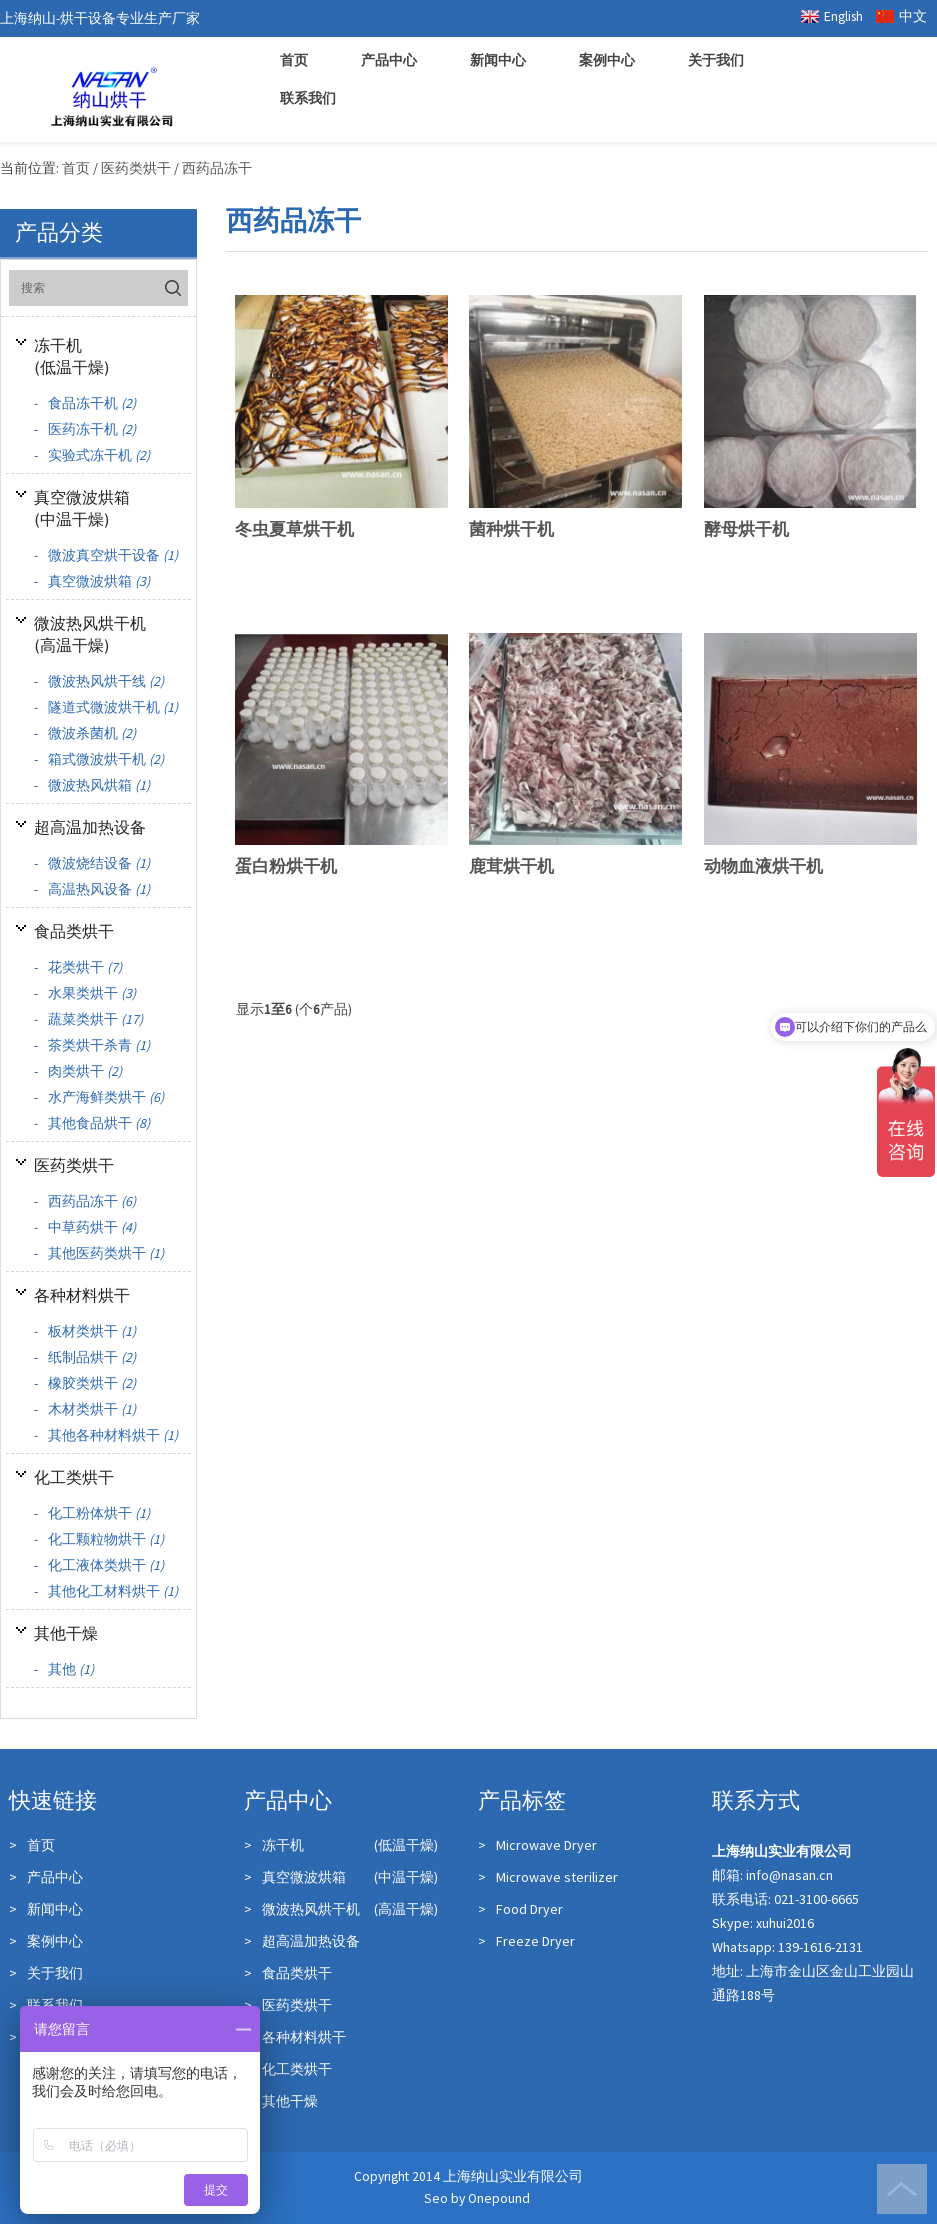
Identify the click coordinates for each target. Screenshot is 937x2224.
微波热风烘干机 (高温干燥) (341, 1909)
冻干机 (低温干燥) (341, 1845)
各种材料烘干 (82, 1295)
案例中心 (607, 60)
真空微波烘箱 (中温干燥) (341, 1877)
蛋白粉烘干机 (286, 866)
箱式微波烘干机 (99, 759)
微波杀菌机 (85, 733)
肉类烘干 (78, 1071)
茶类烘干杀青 (92, 1045)
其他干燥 (66, 1633)
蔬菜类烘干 (88, 1019)
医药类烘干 (74, 1165)
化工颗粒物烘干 (99, 1539)
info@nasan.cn (789, 1875)
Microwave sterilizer (548, 1877)
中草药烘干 (85, 1227)
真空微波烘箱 (92, 581)
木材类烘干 (85, 1409)
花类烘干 (78, 967)
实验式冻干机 (92, 455)
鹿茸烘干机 (511, 866)
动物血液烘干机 (763, 866)
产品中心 (389, 60)
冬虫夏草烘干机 (294, 529)
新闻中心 (498, 60)
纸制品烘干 (85, 1357)
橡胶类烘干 (85, 1383)
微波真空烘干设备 (106, 555)
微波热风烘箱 (92, 785)
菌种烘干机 (511, 529)
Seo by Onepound (477, 2198)
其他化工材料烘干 (106, 1591)
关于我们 (716, 60)
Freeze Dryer (526, 1941)
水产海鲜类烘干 (99, 1097)
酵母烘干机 (746, 529)
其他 (64, 1669)
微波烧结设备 (92, 863)
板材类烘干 (85, 1331)
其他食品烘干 (92, 1123)
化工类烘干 (74, 1477)
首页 (294, 60)
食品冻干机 (85, 403)
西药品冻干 (85, 1201)
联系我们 (308, 98)
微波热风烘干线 (99, 681)
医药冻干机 (85, 429)
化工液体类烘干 (99, 1565)
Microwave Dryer (537, 1845)
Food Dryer (520, 1909)
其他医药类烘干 (99, 1253)
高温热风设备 (92, 889)
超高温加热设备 (90, 827)
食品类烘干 (74, 931)
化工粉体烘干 (92, 1513)
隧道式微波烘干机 (106, 707)
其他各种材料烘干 (106, 1435)
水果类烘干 (85, 993)
